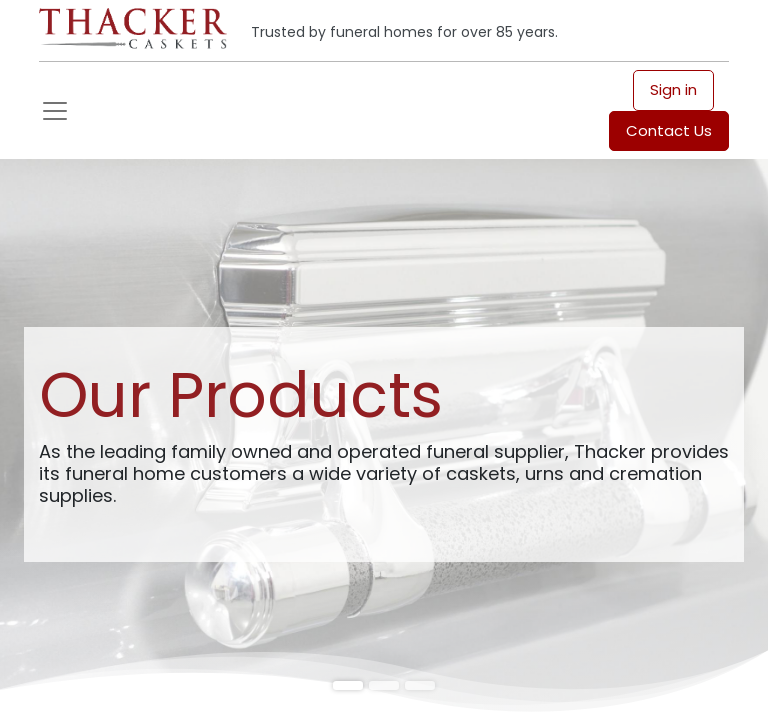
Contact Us (669, 130)
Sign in (673, 89)
